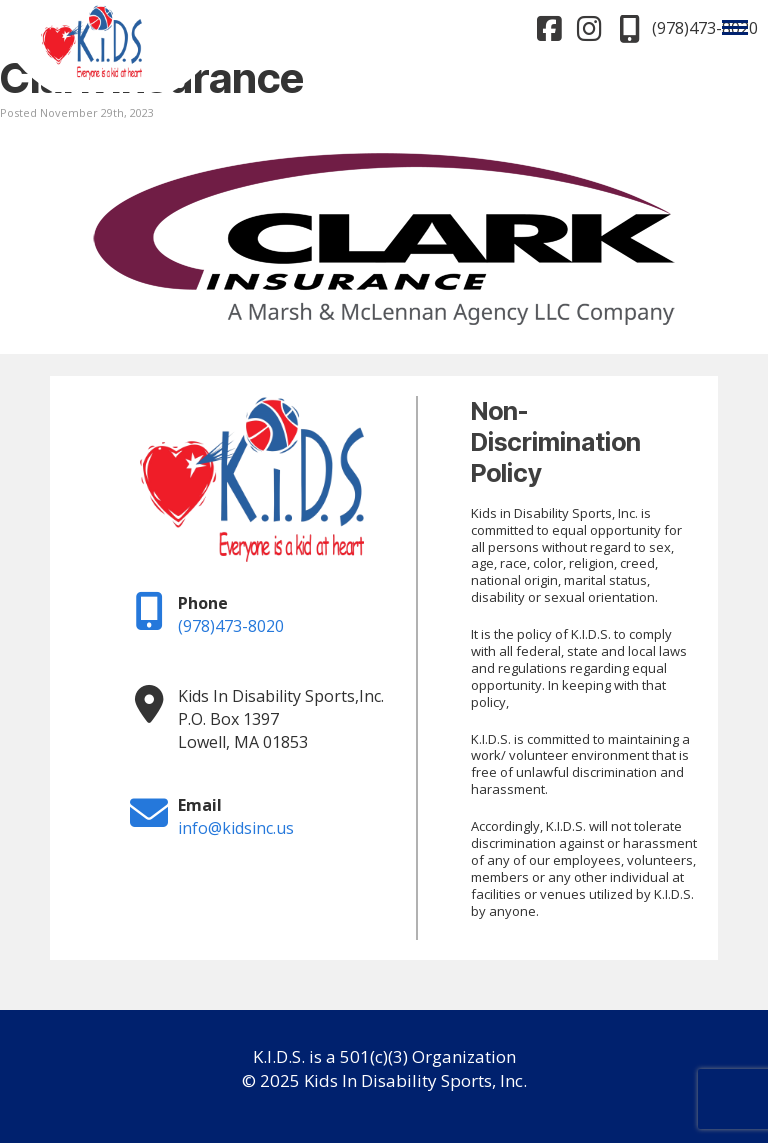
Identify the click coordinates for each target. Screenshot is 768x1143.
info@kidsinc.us (236, 828)
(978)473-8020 (231, 626)
